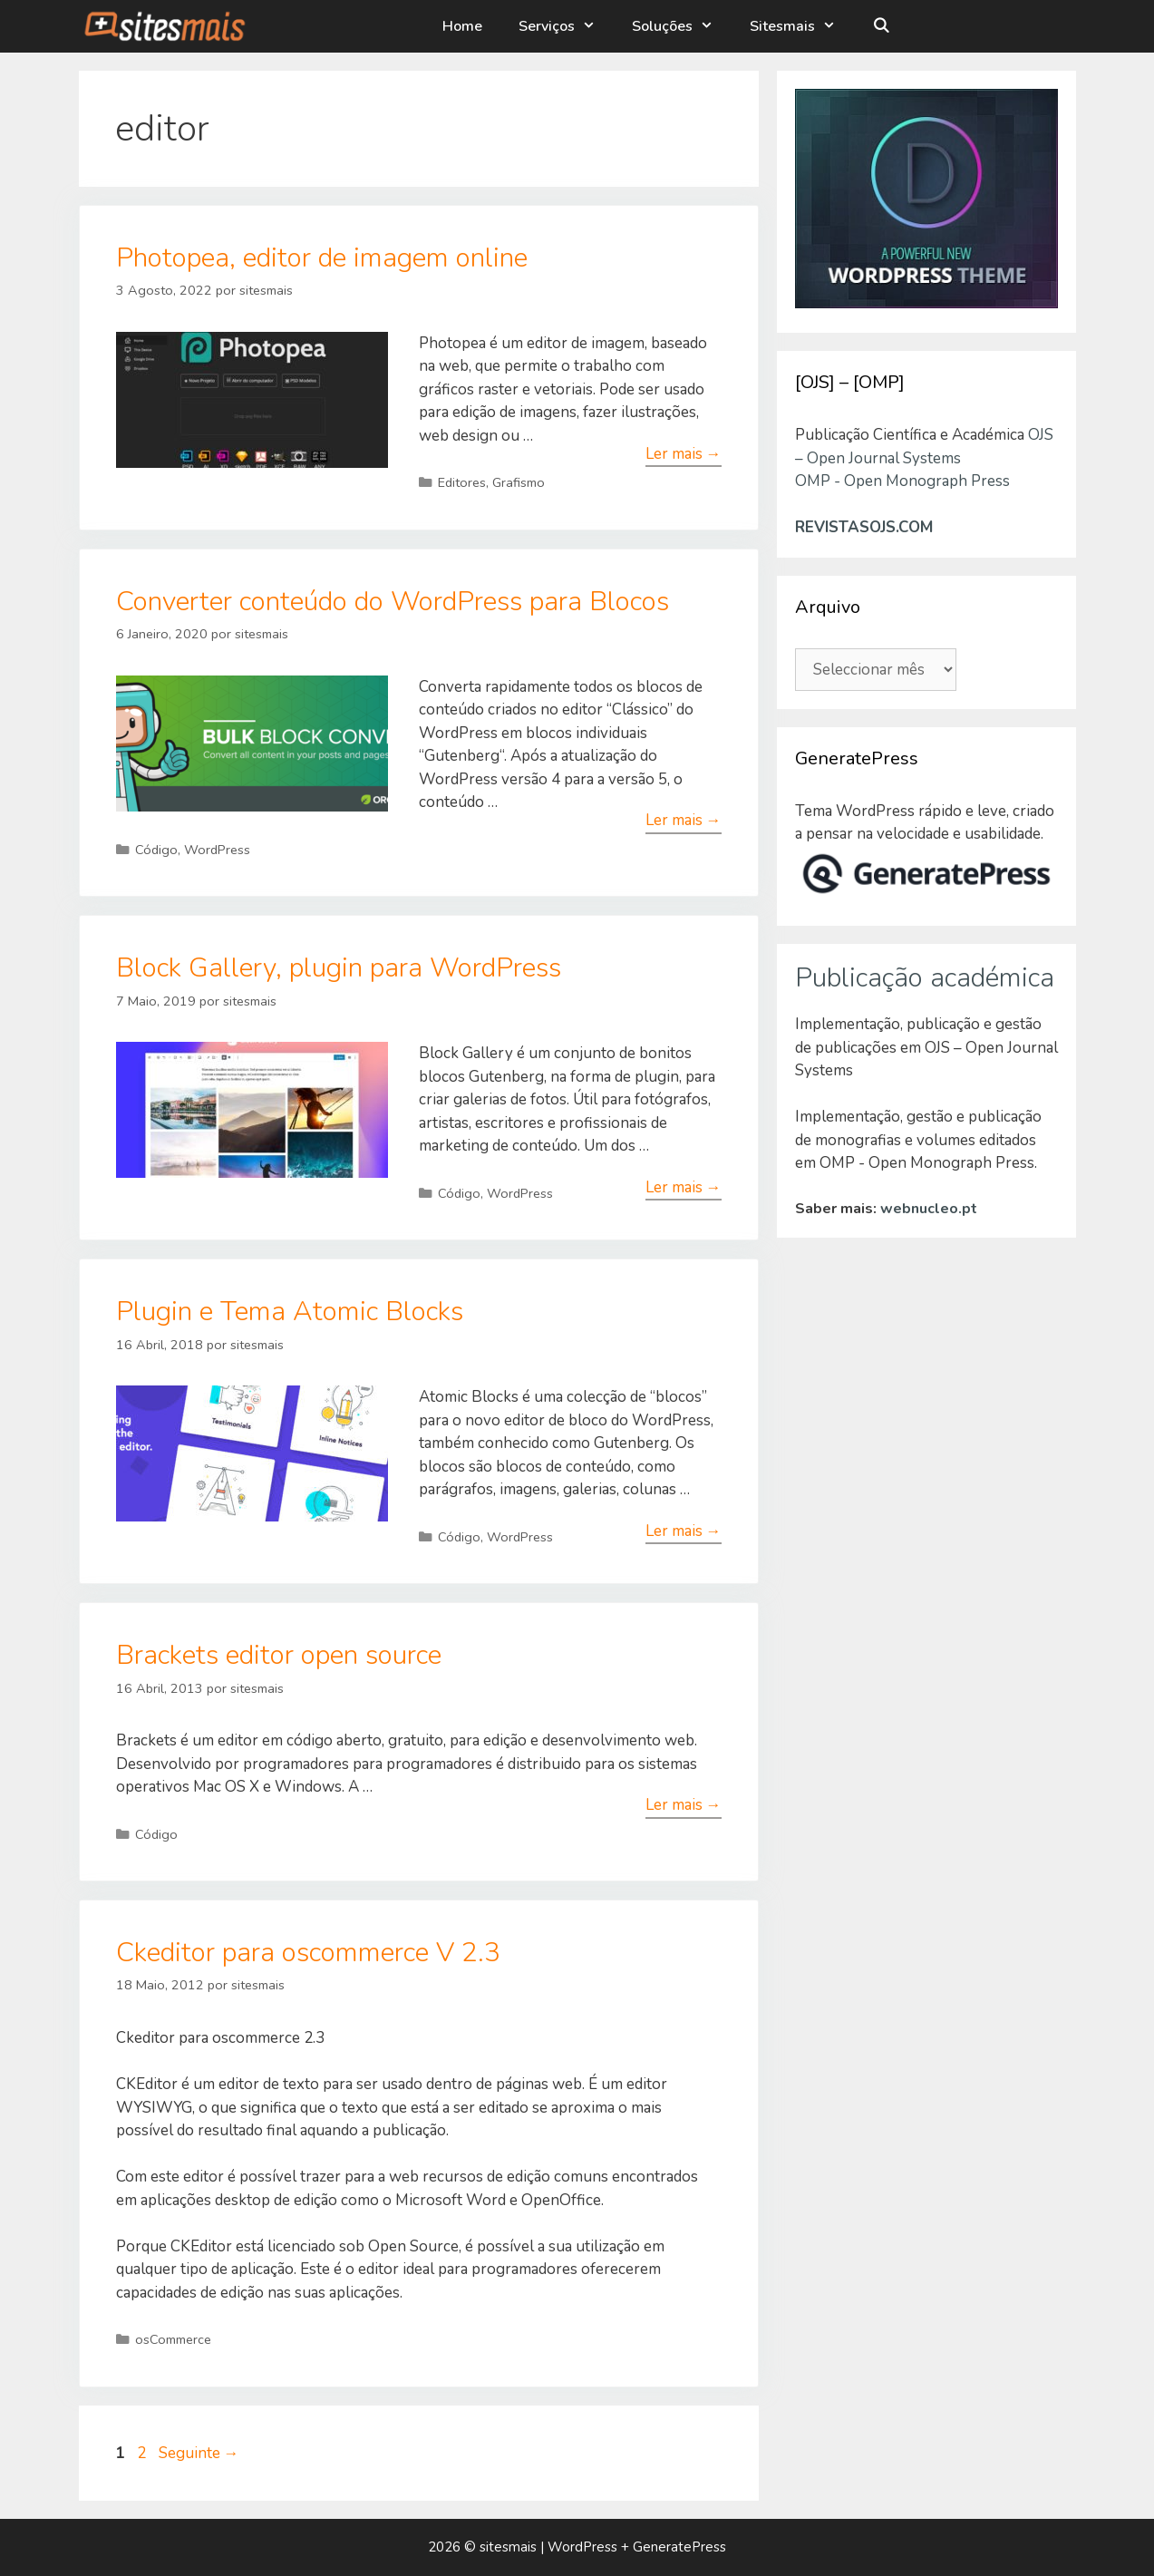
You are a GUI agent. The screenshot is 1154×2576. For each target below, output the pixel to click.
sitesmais (508, 2547)
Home (464, 26)
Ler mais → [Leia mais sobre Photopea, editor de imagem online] (683, 453)
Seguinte (199, 2453)
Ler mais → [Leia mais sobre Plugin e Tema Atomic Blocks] (683, 1531)
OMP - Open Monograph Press (902, 481)
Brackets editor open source (278, 1655)
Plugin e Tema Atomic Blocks (289, 1311)
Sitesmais (804, 26)
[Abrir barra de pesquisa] (882, 26)
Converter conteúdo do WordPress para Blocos (392, 601)
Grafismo (518, 482)
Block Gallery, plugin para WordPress (338, 968)
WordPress (217, 850)
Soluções (683, 26)
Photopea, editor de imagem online (322, 258)
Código (156, 850)
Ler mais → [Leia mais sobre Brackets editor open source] (683, 1804)
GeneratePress (679, 2547)
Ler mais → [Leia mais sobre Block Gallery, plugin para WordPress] (683, 1187)
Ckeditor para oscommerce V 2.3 (308, 1952)
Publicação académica (924, 977)
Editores (462, 482)
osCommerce (173, 2339)
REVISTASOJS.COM (864, 527)
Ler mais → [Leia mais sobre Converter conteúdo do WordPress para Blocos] (683, 820)
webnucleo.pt (928, 1209)
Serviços (568, 26)
